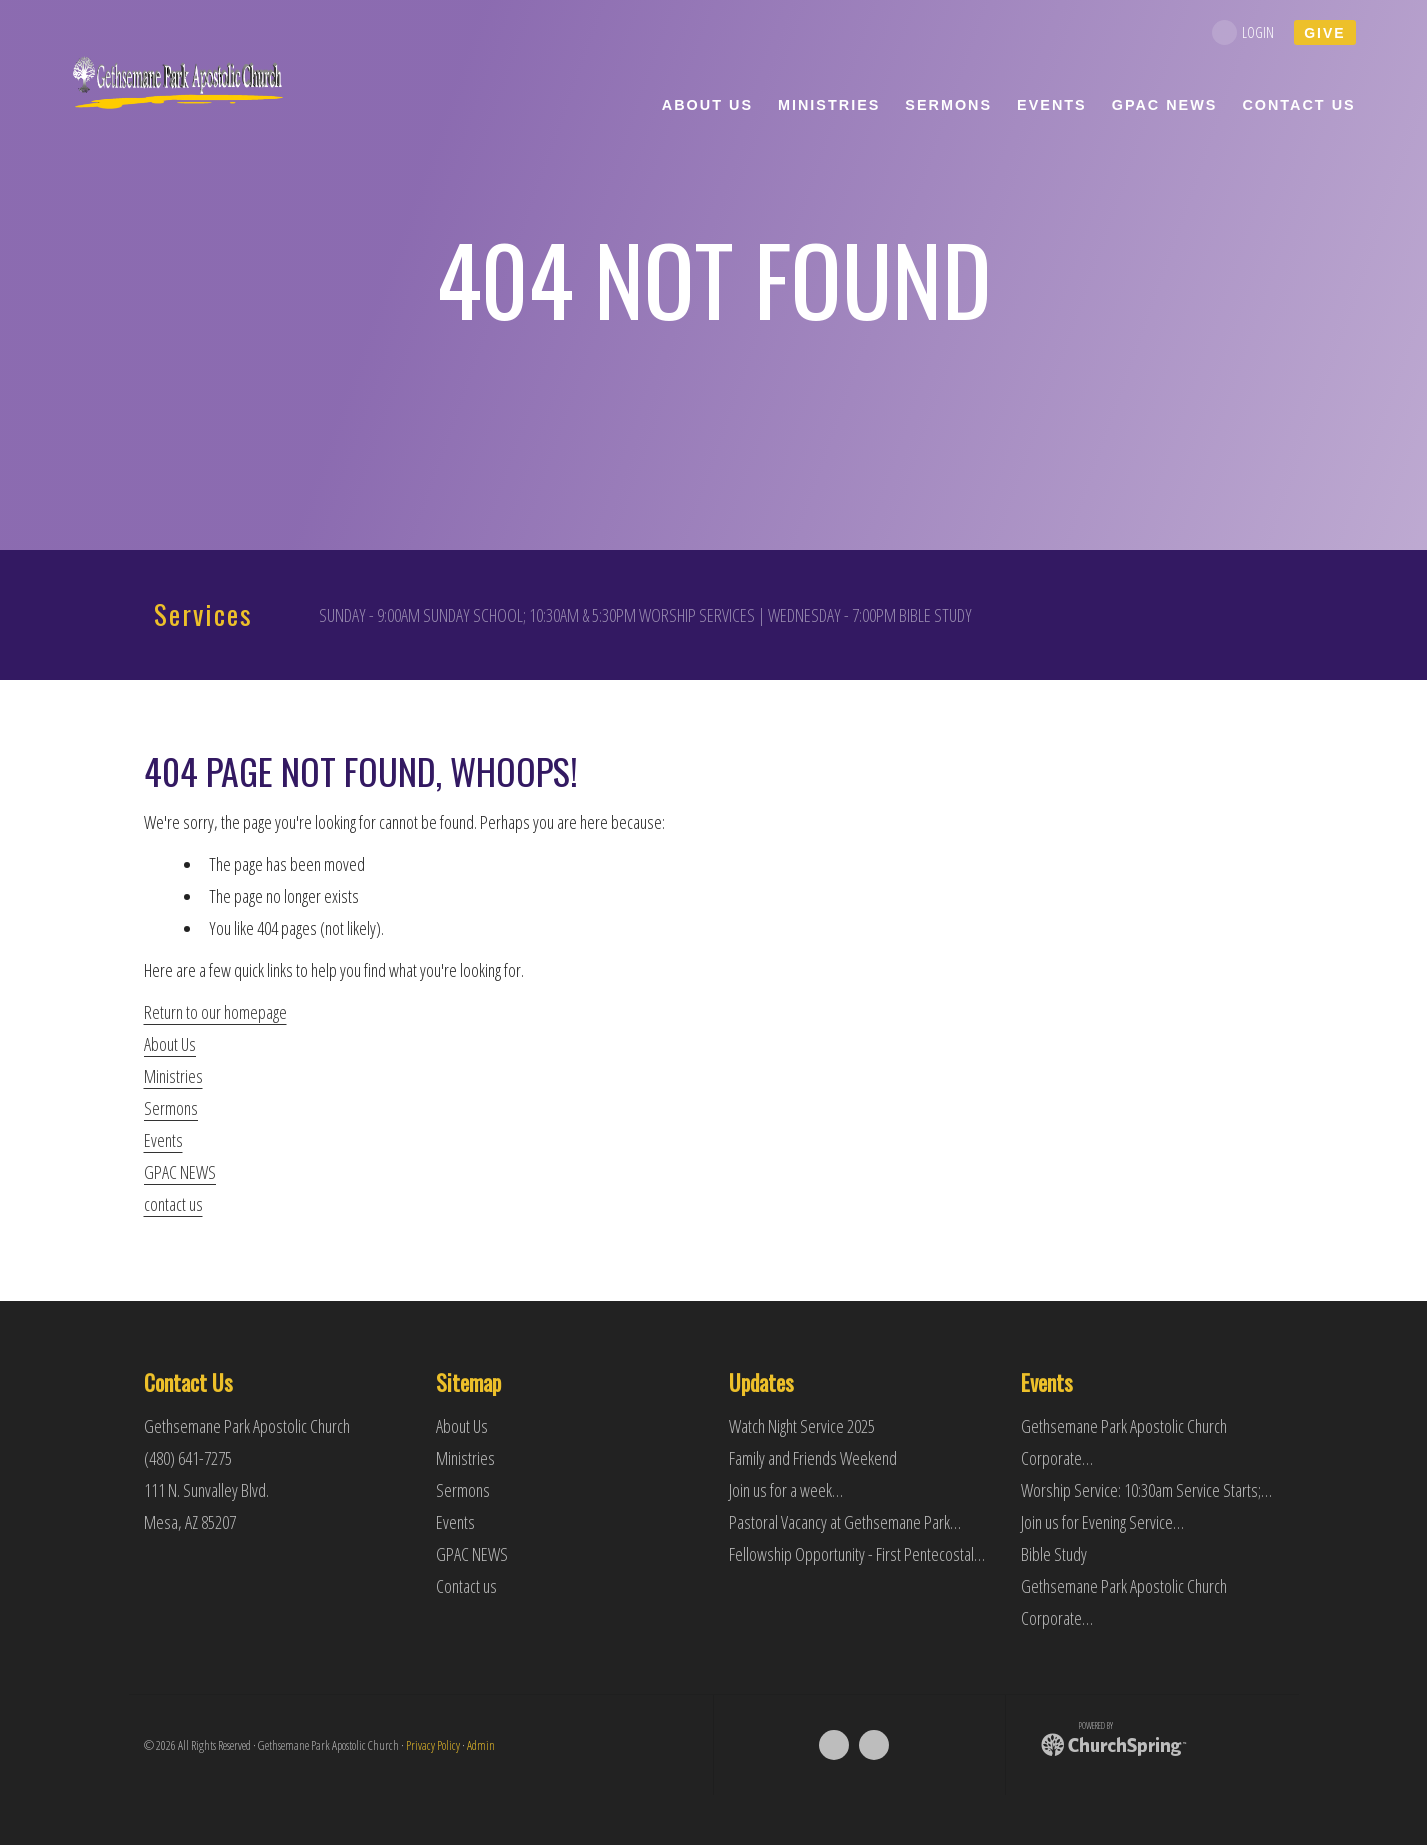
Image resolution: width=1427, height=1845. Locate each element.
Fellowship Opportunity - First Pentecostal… (857, 1554)
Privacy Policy (433, 1745)
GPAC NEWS (180, 1172)
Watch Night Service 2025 (802, 1426)
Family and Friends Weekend (813, 1458)
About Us (170, 1044)
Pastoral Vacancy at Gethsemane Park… (845, 1522)
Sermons (171, 1108)
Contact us (466, 1586)
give (1324, 33)
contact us (173, 1204)
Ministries (173, 1076)
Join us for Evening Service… (1102, 1522)
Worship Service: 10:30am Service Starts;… (1146, 1490)
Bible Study (1054, 1554)
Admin (481, 1745)
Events (163, 1140)
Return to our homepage (215, 1012)
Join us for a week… (786, 1490)
